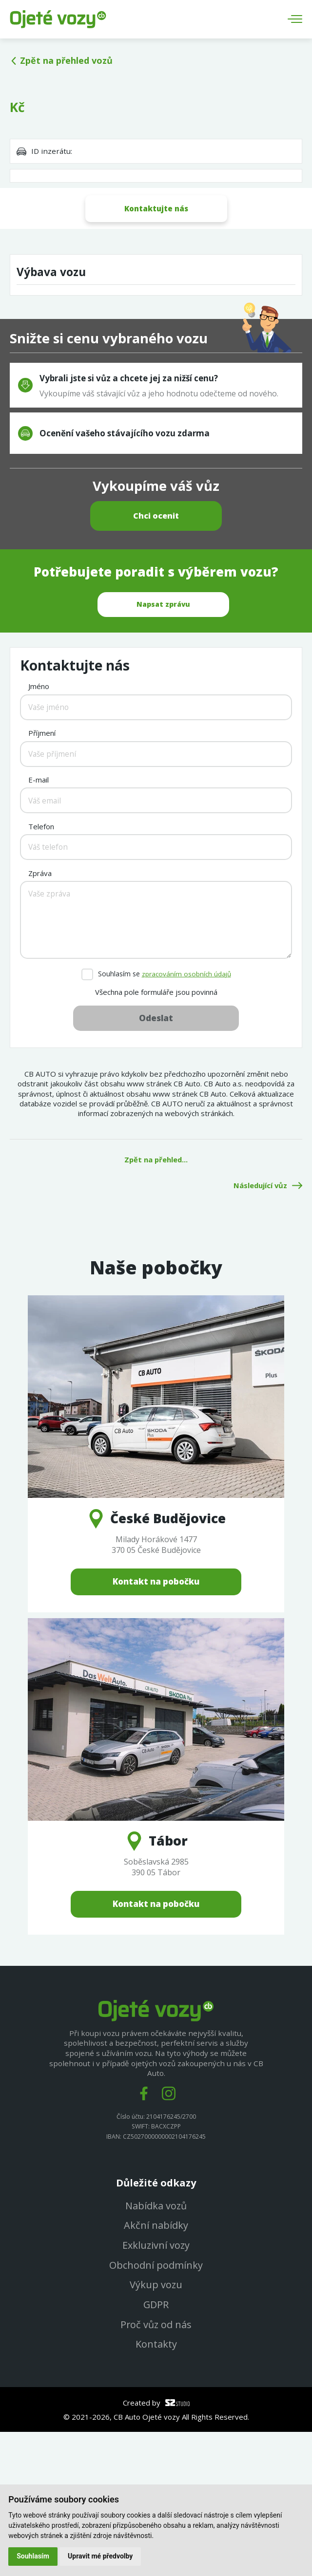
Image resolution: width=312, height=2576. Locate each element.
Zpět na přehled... (156, 1301)
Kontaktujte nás (156, 208)
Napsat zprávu (163, 693)
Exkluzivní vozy (156, 2388)
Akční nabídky (156, 2368)
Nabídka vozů (156, 2347)
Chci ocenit (156, 604)
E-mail (38, 921)
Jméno (38, 828)
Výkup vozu (156, 2428)
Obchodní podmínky (156, 2408)
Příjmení (42, 874)
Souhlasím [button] (33, 2556)
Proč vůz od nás (156, 2468)
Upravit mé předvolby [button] (100, 2556)
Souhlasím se (164, 1115)
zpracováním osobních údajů (186, 1115)
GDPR (156, 2448)
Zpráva (40, 1015)
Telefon (41, 968)
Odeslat (156, 1159)
